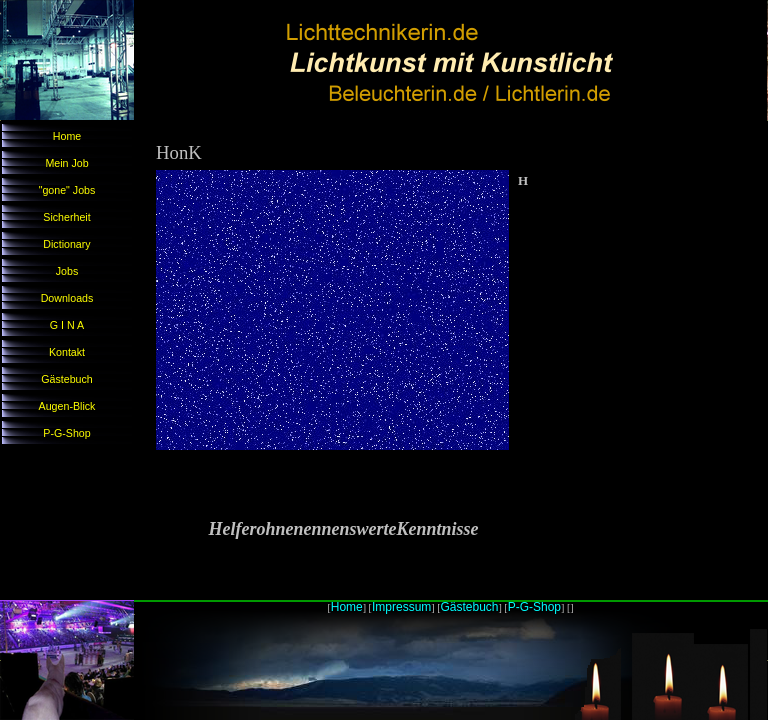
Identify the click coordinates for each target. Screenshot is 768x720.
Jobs (67, 271)
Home (67, 136)
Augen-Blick (67, 406)
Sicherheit (66, 217)
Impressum (401, 607)
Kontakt (67, 352)
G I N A (67, 325)
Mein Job (66, 163)
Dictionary (66, 244)
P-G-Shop (66, 433)
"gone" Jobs (67, 190)
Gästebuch (67, 379)
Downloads (67, 298)
